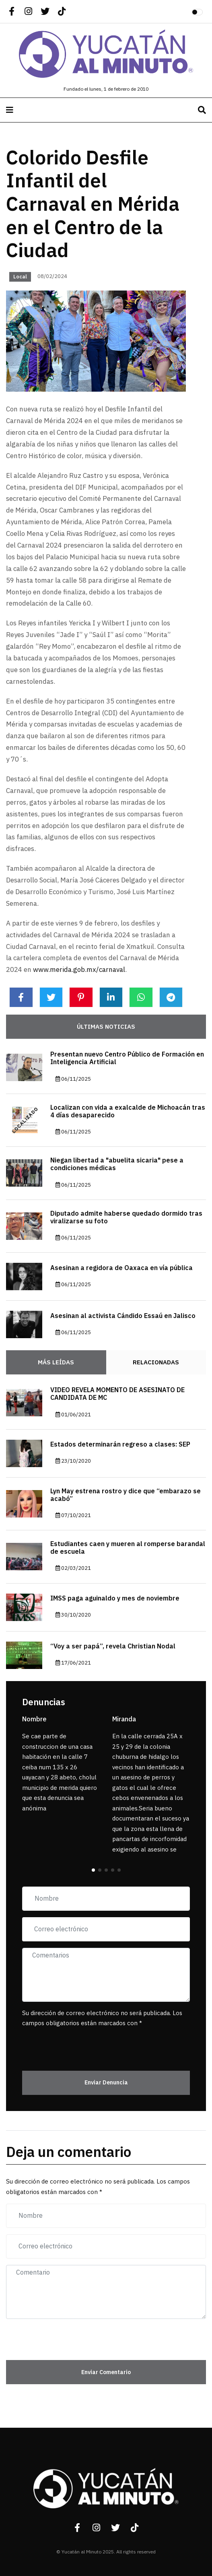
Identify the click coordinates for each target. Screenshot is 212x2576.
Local (20, 276)
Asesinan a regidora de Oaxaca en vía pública (121, 1268)
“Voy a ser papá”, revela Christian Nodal (112, 1646)
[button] (93, 1870)
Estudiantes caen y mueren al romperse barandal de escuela (127, 1548)
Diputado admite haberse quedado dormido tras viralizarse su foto (126, 1217)
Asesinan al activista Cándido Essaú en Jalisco (123, 1316)
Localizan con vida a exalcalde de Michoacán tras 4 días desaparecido (127, 1111)
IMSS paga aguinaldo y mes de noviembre (114, 1598)
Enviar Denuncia (106, 2082)
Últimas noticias (106, 1026)
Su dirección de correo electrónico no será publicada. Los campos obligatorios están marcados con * (102, 2018)
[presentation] (69, 2045)
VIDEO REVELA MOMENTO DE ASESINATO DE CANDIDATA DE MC (117, 1394)
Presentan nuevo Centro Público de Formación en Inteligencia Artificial (127, 1058)
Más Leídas (56, 1362)
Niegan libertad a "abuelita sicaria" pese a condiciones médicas (116, 1164)
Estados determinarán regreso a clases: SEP (120, 1444)
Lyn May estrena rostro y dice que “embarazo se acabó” (125, 1495)
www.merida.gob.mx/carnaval (79, 970)
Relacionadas (156, 1362)
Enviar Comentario (106, 2372)
